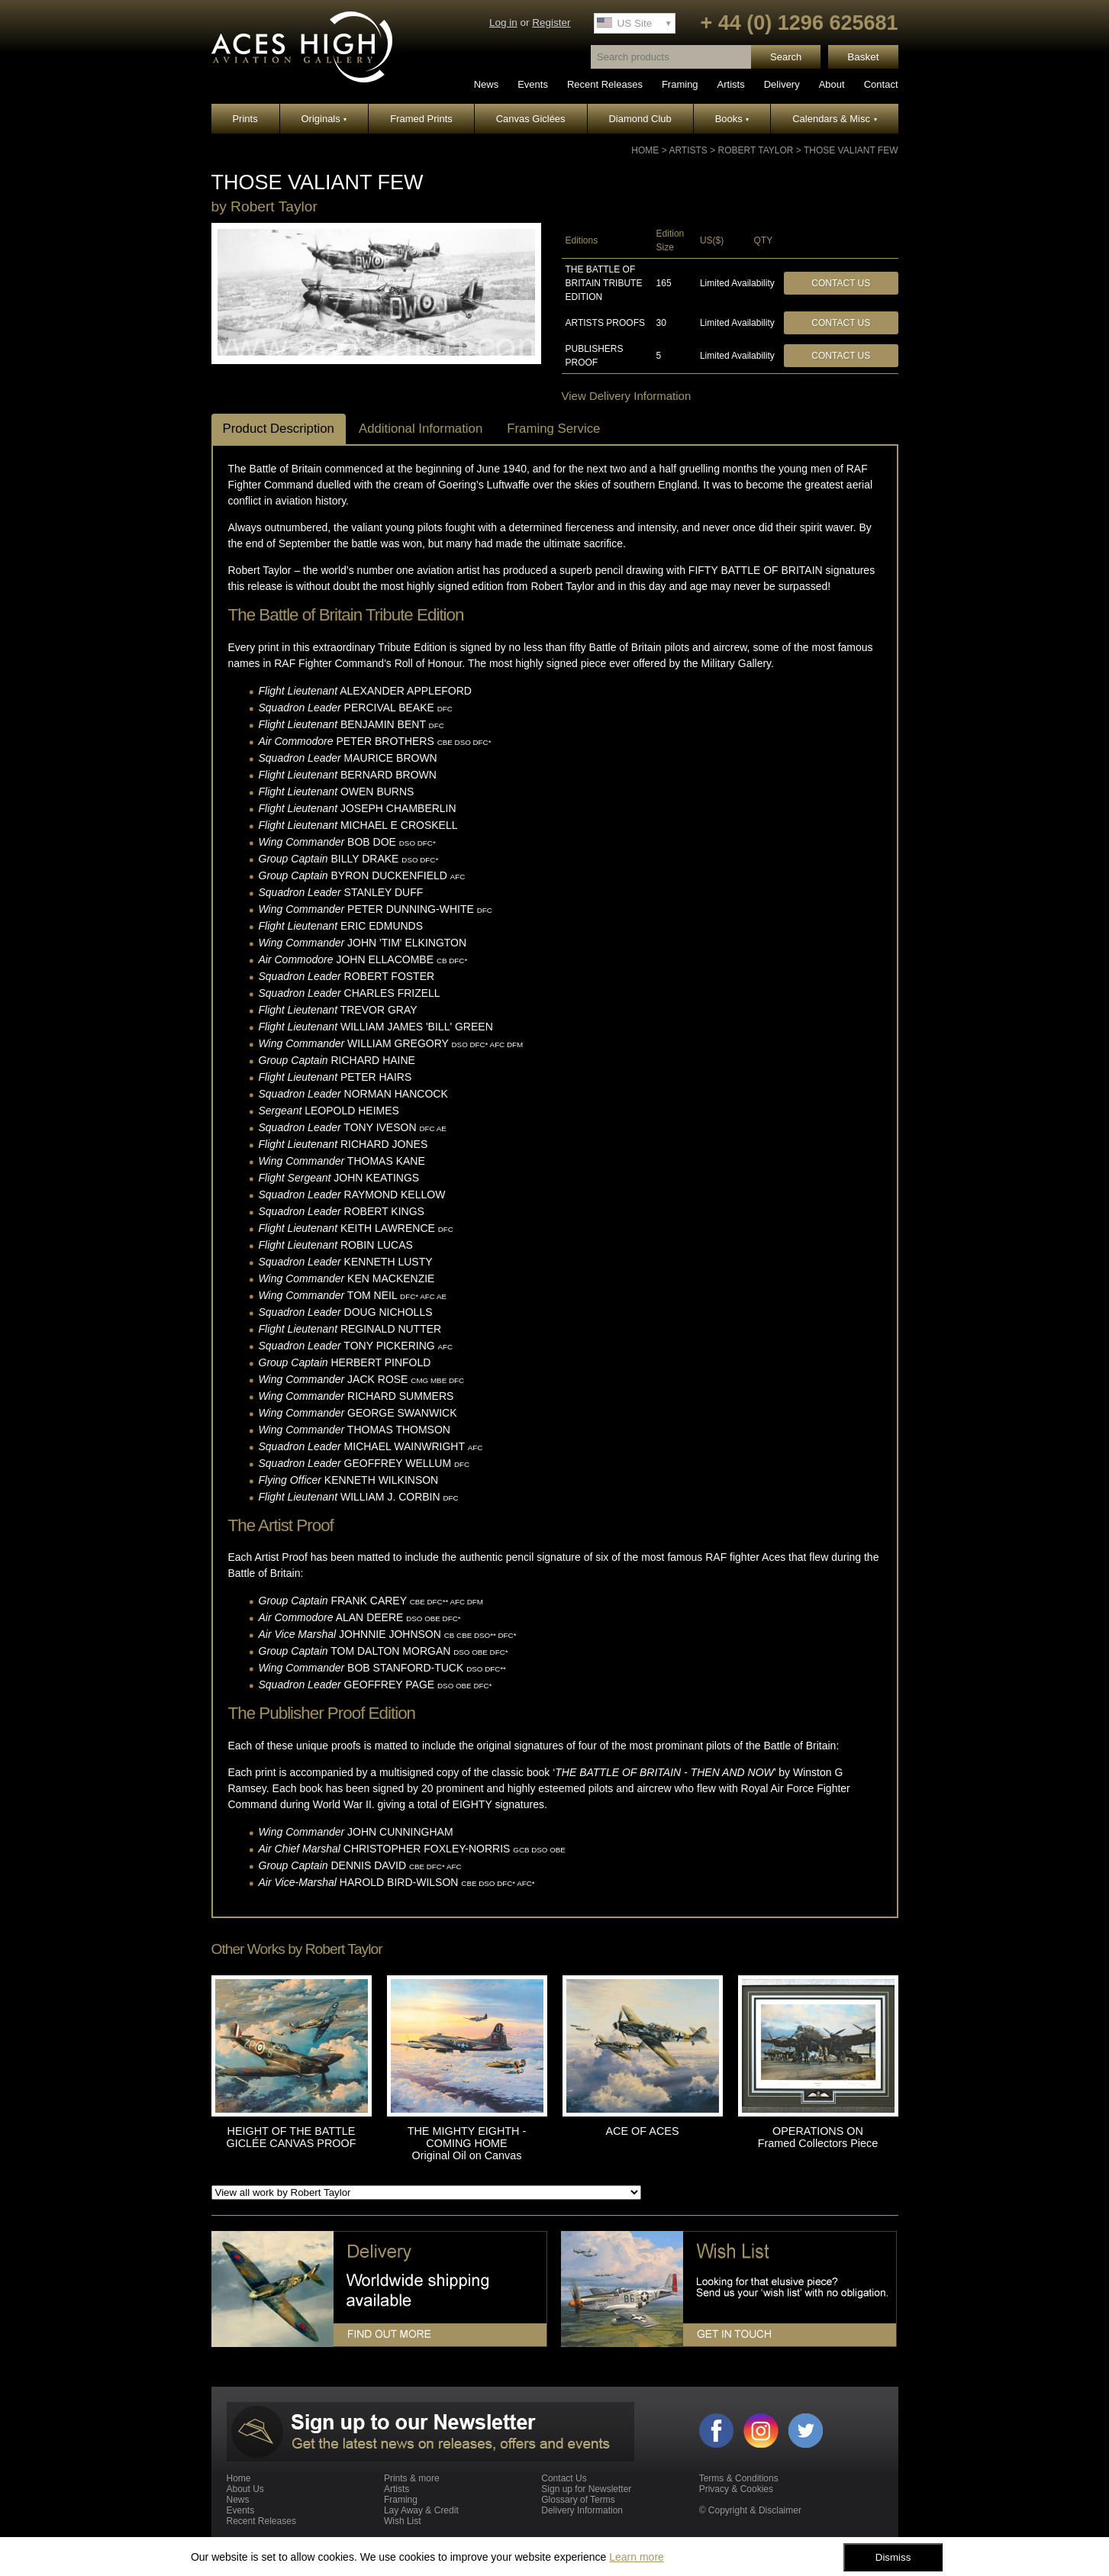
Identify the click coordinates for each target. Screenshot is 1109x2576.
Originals (324, 118)
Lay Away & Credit (421, 2510)
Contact (881, 84)
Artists (731, 84)
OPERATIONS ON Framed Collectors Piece (818, 2137)
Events (532, 84)
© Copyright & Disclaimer (750, 2510)
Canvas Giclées (531, 118)
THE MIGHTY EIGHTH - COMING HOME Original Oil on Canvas (467, 2143)
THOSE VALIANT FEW (851, 150)
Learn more (636, 2557)
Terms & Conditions (739, 2478)
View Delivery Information (627, 395)
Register (551, 22)
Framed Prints (421, 118)
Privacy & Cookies (736, 2489)
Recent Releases (605, 84)
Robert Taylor (756, 150)
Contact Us (840, 283)
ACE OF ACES (642, 2131)
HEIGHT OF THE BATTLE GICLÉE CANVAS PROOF (291, 2137)
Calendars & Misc (834, 118)
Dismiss (893, 2557)
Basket (862, 57)
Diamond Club (639, 118)
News (486, 84)
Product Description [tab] (278, 428)
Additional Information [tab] (420, 428)
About (832, 84)
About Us (245, 2489)
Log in (503, 22)
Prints (244, 118)
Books (732, 118)
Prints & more (412, 2478)
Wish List (402, 2521)
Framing (680, 84)
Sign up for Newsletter (586, 2489)
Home (645, 150)
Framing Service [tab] (553, 428)
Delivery (782, 84)
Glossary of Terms (577, 2499)
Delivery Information (582, 2510)
